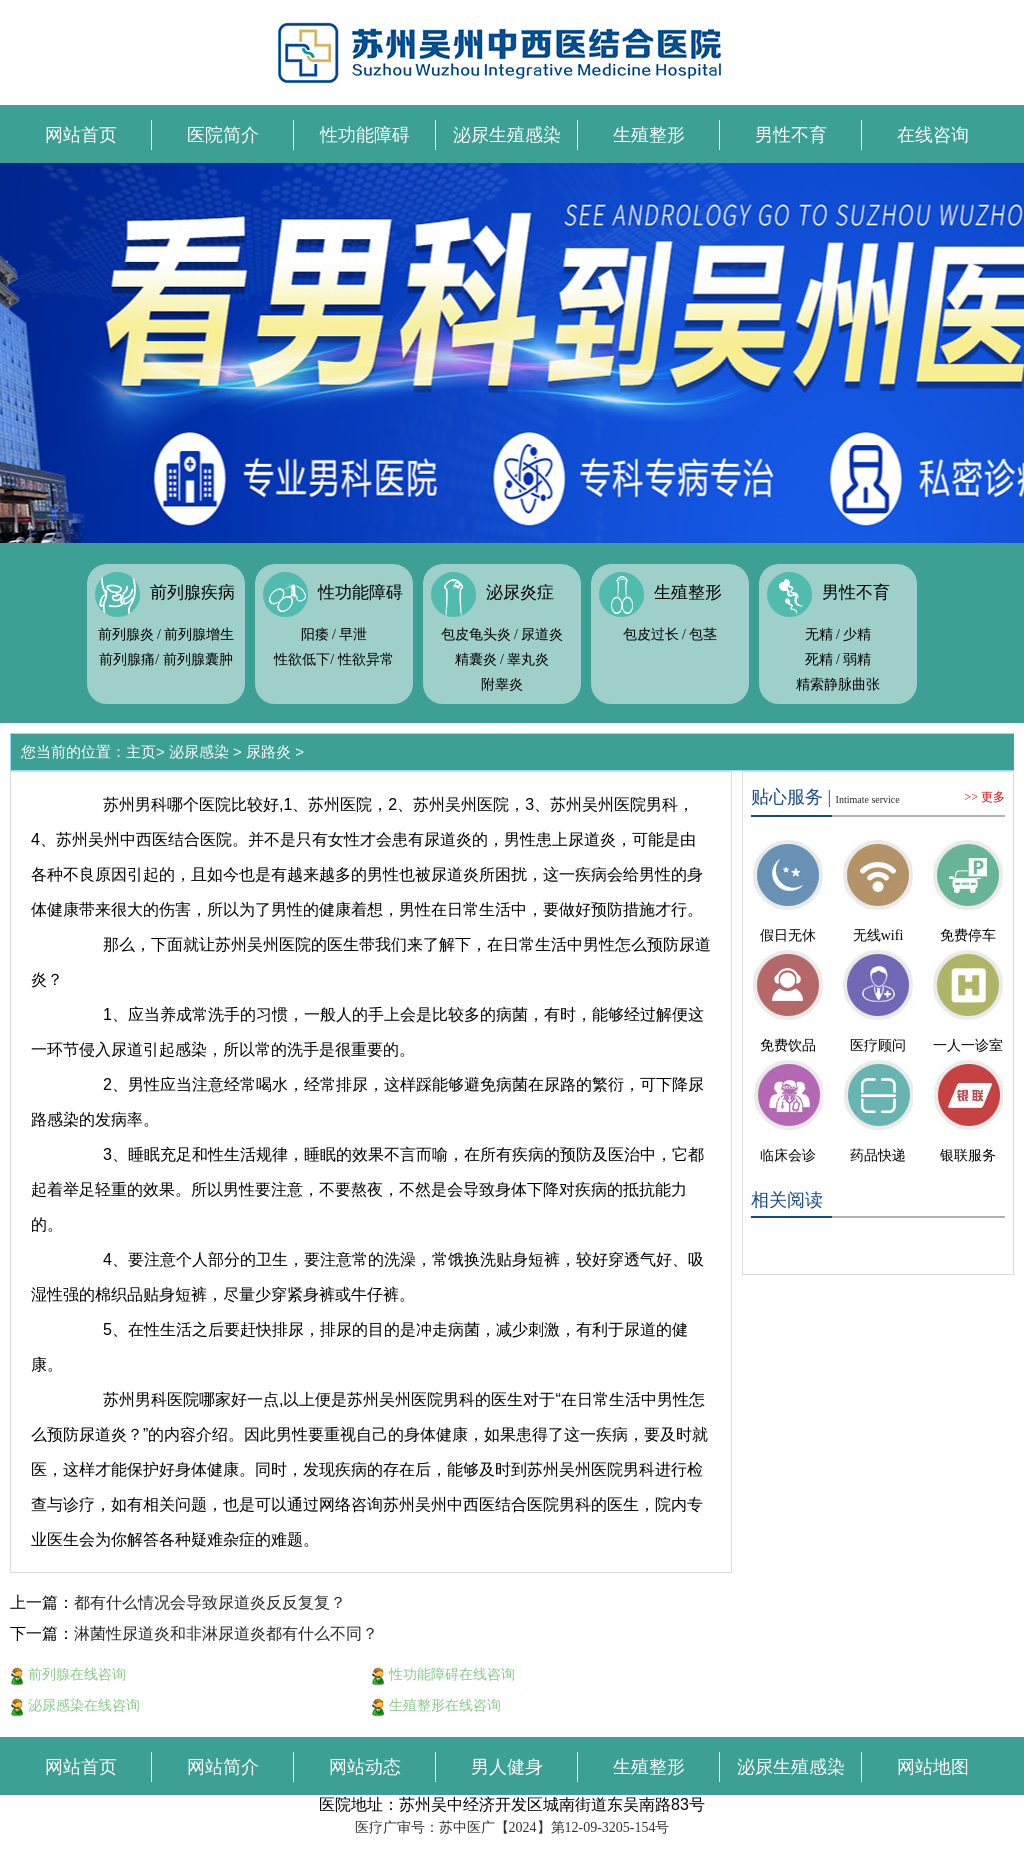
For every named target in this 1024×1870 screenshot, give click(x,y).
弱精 (857, 659)
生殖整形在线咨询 (436, 1705)
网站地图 (933, 1767)
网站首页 (81, 135)
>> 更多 (984, 797)
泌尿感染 (199, 751)
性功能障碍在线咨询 (443, 1674)
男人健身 (507, 1767)
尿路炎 (268, 751)
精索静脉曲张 (838, 684)
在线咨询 (933, 135)
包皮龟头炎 (476, 634)
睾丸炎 (528, 659)
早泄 (353, 634)
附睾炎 (502, 684)
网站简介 (223, 1767)
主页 (141, 751)
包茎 (703, 634)
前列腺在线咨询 (68, 1674)
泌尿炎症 (520, 592)
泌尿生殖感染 (507, 135)
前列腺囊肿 (198, 659)
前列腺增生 (199, 634)
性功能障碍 (365, 135)
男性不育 (791, 135)
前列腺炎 (126, 634)
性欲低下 (302, 659)
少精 (857, 634)
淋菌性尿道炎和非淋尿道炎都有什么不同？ (226, 1633)
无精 (819, 634)
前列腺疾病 (192, 592)
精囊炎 (476, 659)
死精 (819, 659)
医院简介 (223, 135)
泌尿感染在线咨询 (75, 1705)
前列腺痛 (127, 659)
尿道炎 (542, 634)
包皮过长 (651, 634)
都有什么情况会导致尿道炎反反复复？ (210, 1602)
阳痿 (315, 634)
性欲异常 (366, 659)
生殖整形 (649, 135)
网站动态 (365, 1767)
